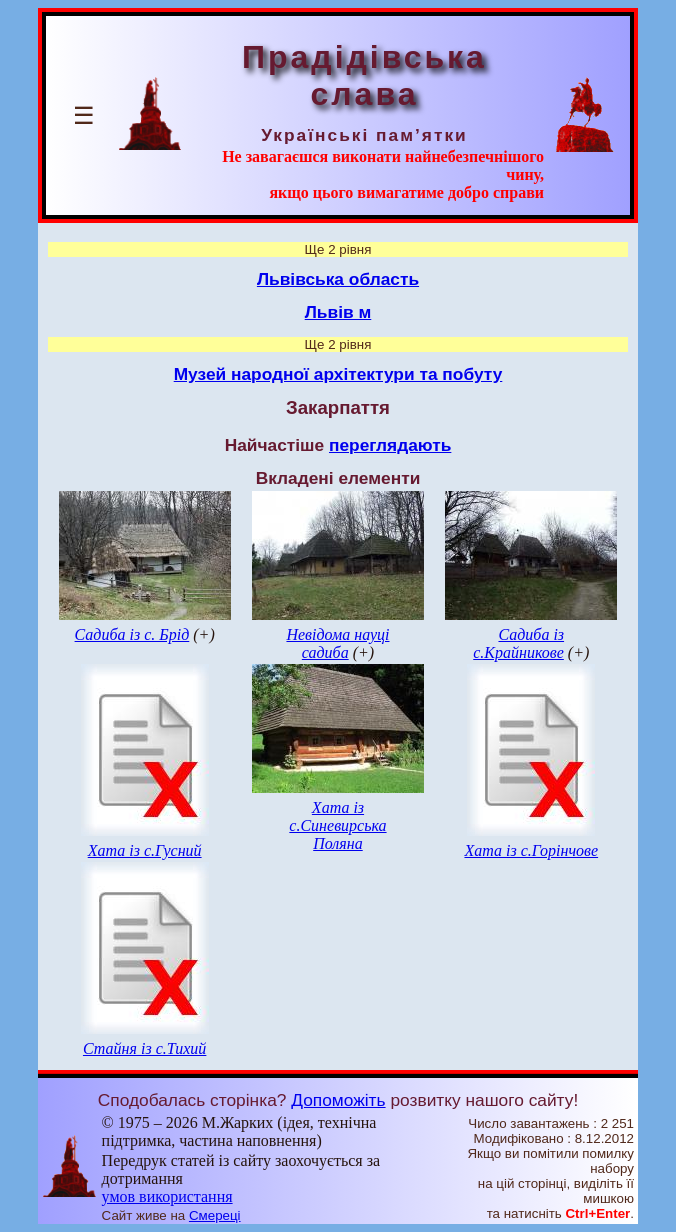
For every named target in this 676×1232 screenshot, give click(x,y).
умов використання (167, 1196)
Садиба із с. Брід (132, 634)
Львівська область (338, 279)
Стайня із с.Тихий (144, 1048)
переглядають (390, 445)
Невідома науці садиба (337, 643)
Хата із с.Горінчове (531, 850)
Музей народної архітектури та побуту (338, 374)
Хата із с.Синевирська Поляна (337, 825)
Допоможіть (338, 1100)
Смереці (215, 1215)
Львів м (338, 312)
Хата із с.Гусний (145, 850)
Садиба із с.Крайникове (518, 643)
